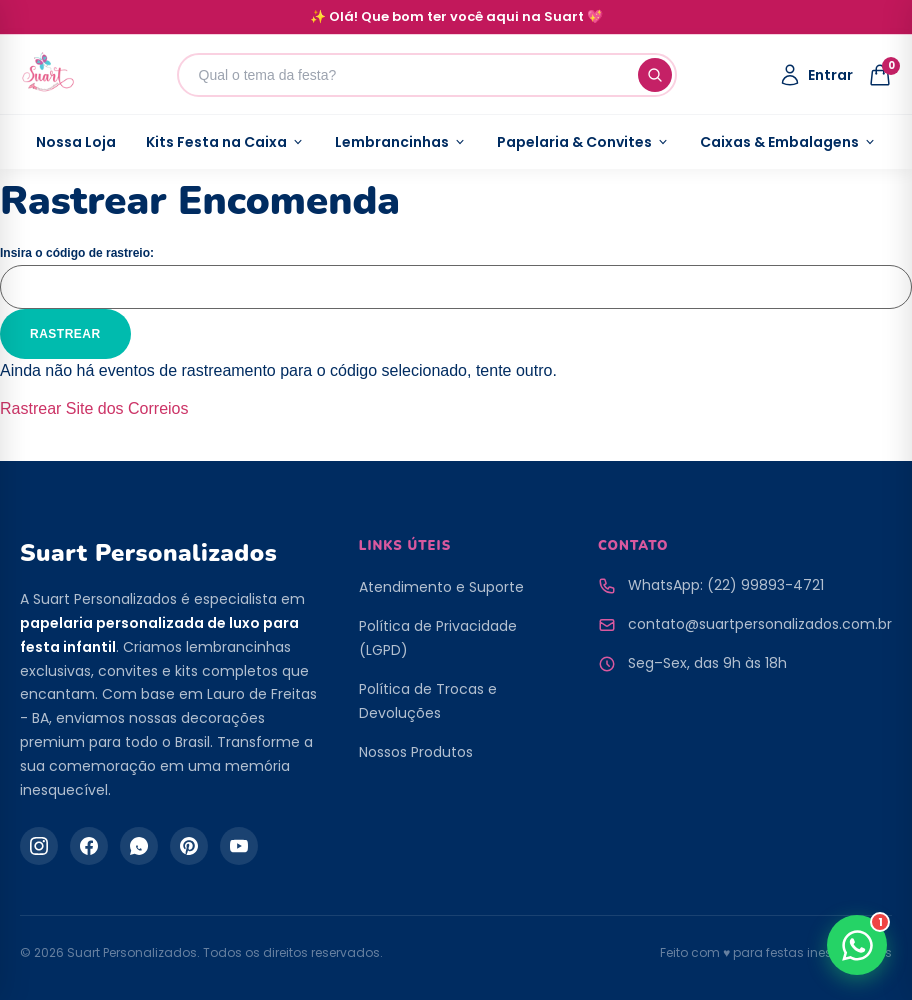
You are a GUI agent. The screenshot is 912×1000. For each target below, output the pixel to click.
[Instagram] (39, 846)
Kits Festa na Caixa (225, 142)
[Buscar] (655, 75)
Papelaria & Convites (583, 142)
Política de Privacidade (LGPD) (438, 638)
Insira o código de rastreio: (77, 253)
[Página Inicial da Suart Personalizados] (47, 74)
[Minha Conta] (815, 75)
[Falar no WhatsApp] (857, 945)
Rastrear (65, 334)
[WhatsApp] (139, 846)
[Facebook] (89, 846)
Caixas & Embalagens (788, 142)
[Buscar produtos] (427, 75)
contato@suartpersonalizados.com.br (760, 624)
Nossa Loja (76, 142)
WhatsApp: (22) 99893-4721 (726, 585)
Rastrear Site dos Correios (94, 408)
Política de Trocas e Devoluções (428, 701)
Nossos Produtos (416, 752)
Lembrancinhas (401, 142)
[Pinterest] (189, 846)
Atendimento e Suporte (441, 587)
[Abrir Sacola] (880, 75)
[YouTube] (239, 846)
